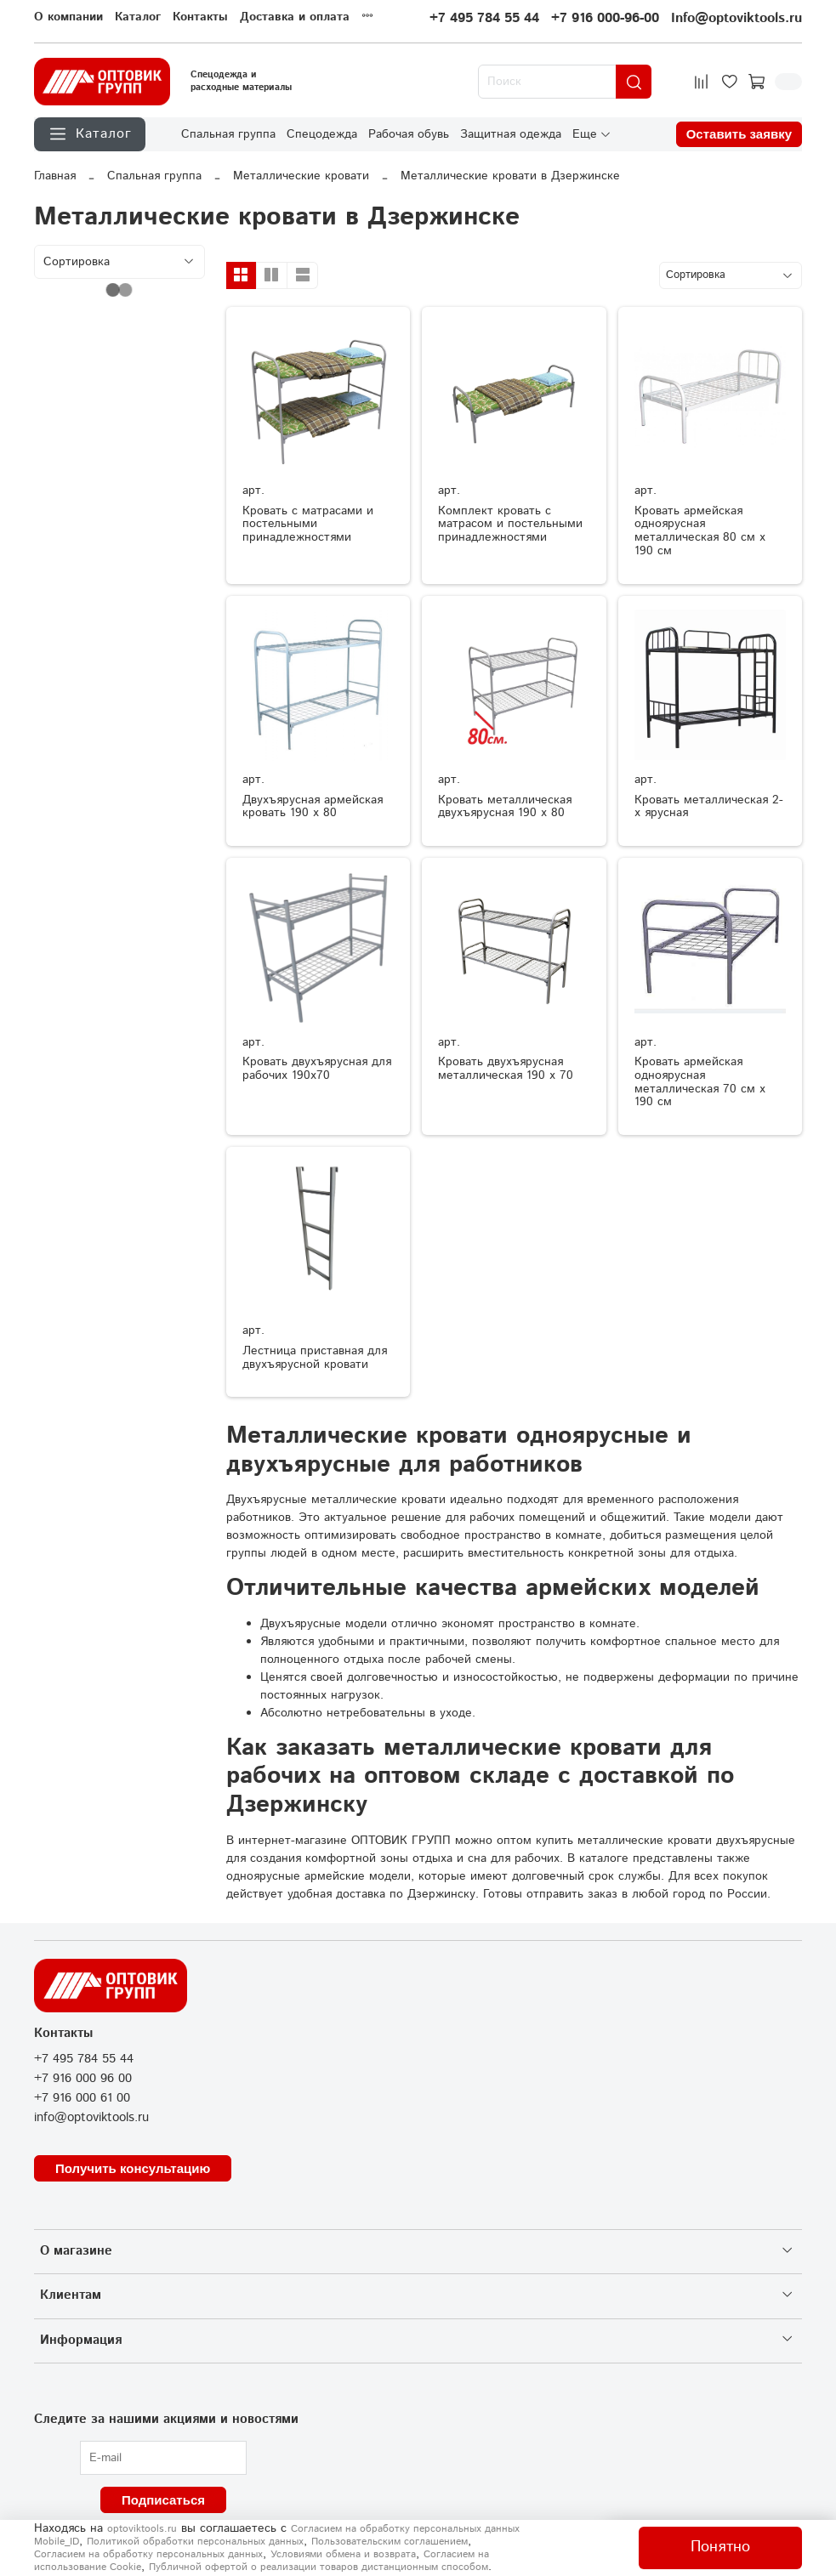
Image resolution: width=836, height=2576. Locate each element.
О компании (68, 17)
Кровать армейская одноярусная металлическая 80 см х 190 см (699, 530)
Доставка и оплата (295, 17)
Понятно (720, 2547)
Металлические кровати (301, 175)
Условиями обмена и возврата (343, 2554)
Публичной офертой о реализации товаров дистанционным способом (318, 2567)
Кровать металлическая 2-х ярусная (708, 807)
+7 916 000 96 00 (83, 2078)
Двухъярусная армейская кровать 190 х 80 (312, 807)
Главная (55, 175)
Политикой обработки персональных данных (195, 2541)
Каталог (138, 17)
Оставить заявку (739, 134)
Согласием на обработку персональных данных (148, 2554)
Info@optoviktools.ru (736, 18)
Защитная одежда (510, 133)
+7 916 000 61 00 (82, 2098)
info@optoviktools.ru (91, 2117)
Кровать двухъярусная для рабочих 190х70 (316, 1068)
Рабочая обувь (408, 133)
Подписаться (163, 2500)
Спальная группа (228, 133)
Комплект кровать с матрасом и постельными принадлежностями (510, 524)
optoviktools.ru (142, 2529)
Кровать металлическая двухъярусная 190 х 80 (505, 807)
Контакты (200, 17)
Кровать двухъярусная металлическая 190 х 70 (505, 1068)
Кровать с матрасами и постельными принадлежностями (307, 524)
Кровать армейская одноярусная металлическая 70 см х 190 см (699, 1081)
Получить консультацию (132, 2168)
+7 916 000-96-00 (605, 18)
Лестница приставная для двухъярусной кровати (314, 1357)
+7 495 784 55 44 (484, 18)
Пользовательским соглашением (389, 2541)
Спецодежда (322, 133)
